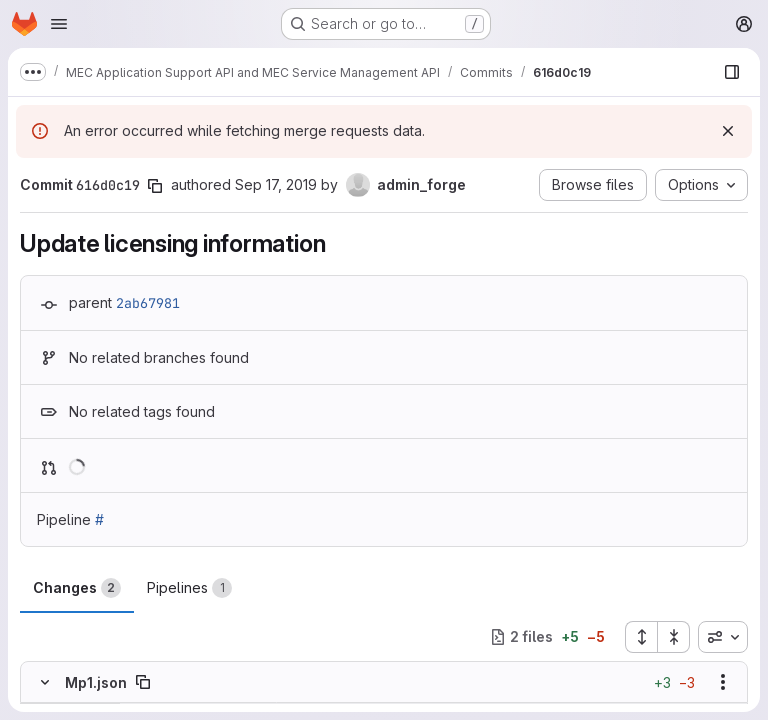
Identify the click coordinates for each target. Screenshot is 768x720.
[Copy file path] (143, 682)
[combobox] (723, 637)
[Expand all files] (641, 637)
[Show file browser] (732, 72)
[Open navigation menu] (59, 24)
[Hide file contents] (45, 682)
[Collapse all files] (674, 637)
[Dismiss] (728, 131)
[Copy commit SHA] (155, 186)
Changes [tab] (77, 588)
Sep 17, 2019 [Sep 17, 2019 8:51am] (276, 184)
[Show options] (723, 682)
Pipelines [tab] (189, 588)
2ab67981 (148, 303)
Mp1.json (96, 682)
